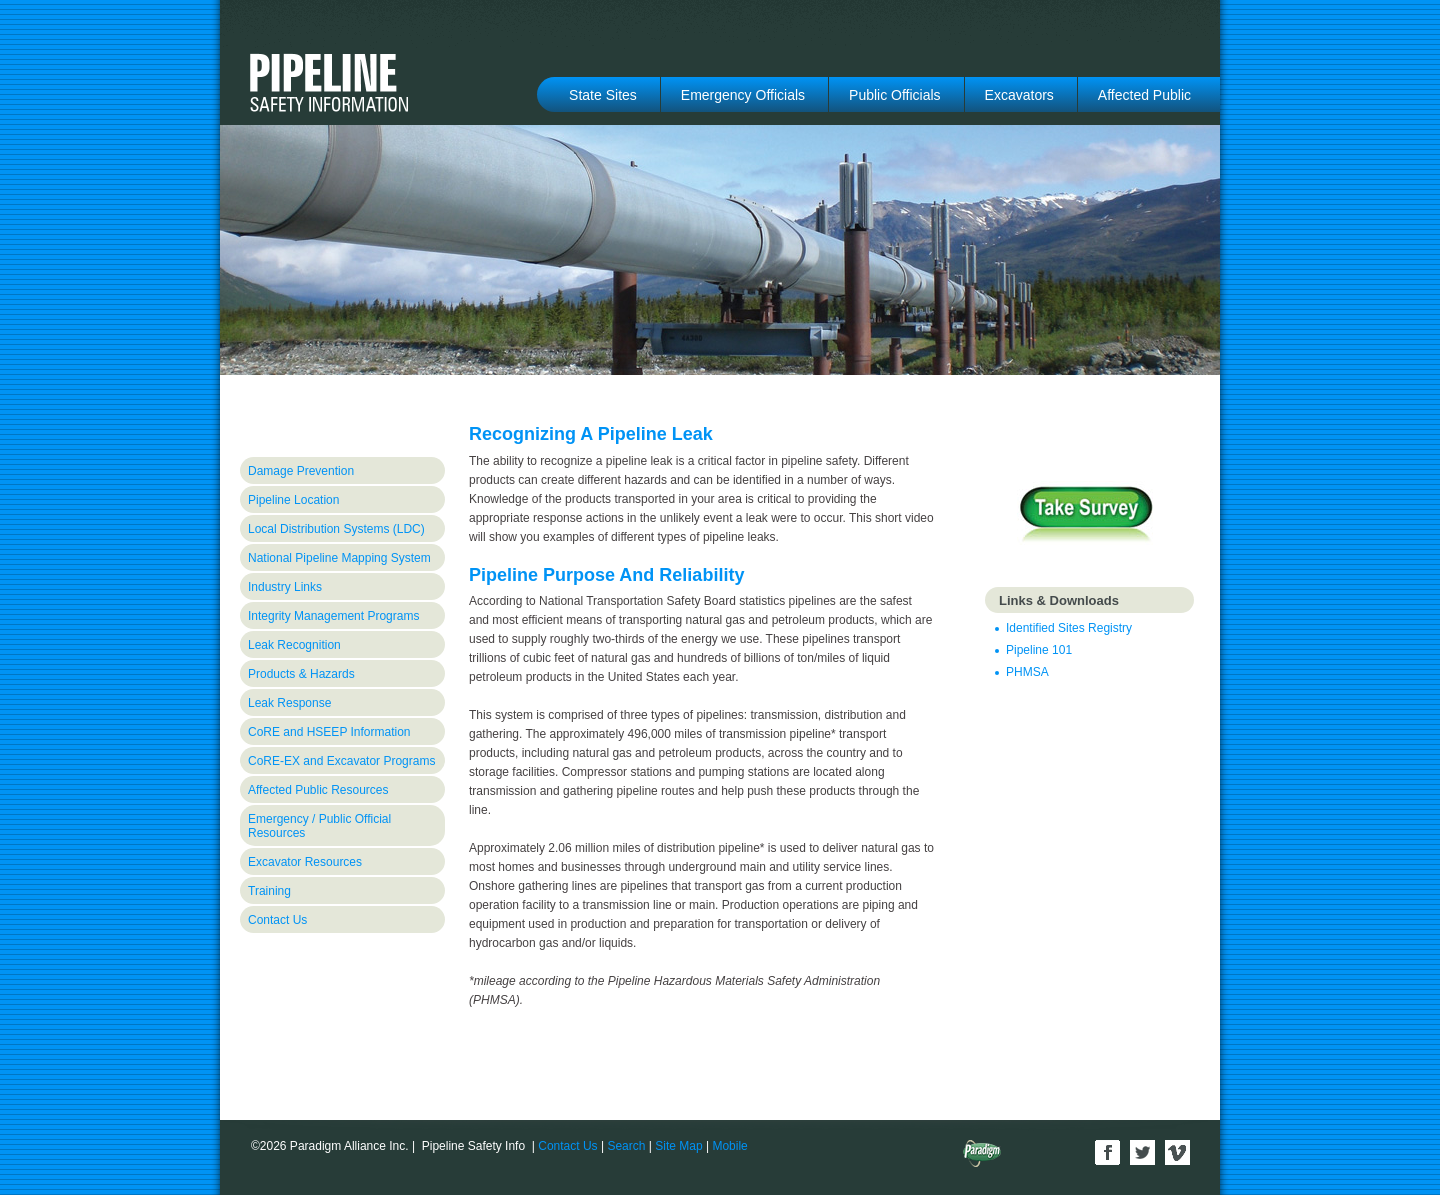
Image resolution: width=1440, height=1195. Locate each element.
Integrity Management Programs (333, 616)
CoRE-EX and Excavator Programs (341, 761)
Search (626, 1146)
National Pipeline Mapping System (339, 558)
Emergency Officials (743, 95)
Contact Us (277, 920)
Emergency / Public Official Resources (319, 826)
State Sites (603, 95)
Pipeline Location (293, 500)
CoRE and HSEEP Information (329, 732)
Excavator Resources (305, 862)
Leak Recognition (294, 645)
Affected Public (1144, 95)
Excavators (1019, 95)
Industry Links (285, 587)
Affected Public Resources (318, 790)
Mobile (729, 1146)
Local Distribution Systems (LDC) (336, 529)
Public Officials (895, 95)
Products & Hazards (301, 674)
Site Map (678, 1146)
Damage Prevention (301, 471)
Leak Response (289, 703)
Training (269, 891)
